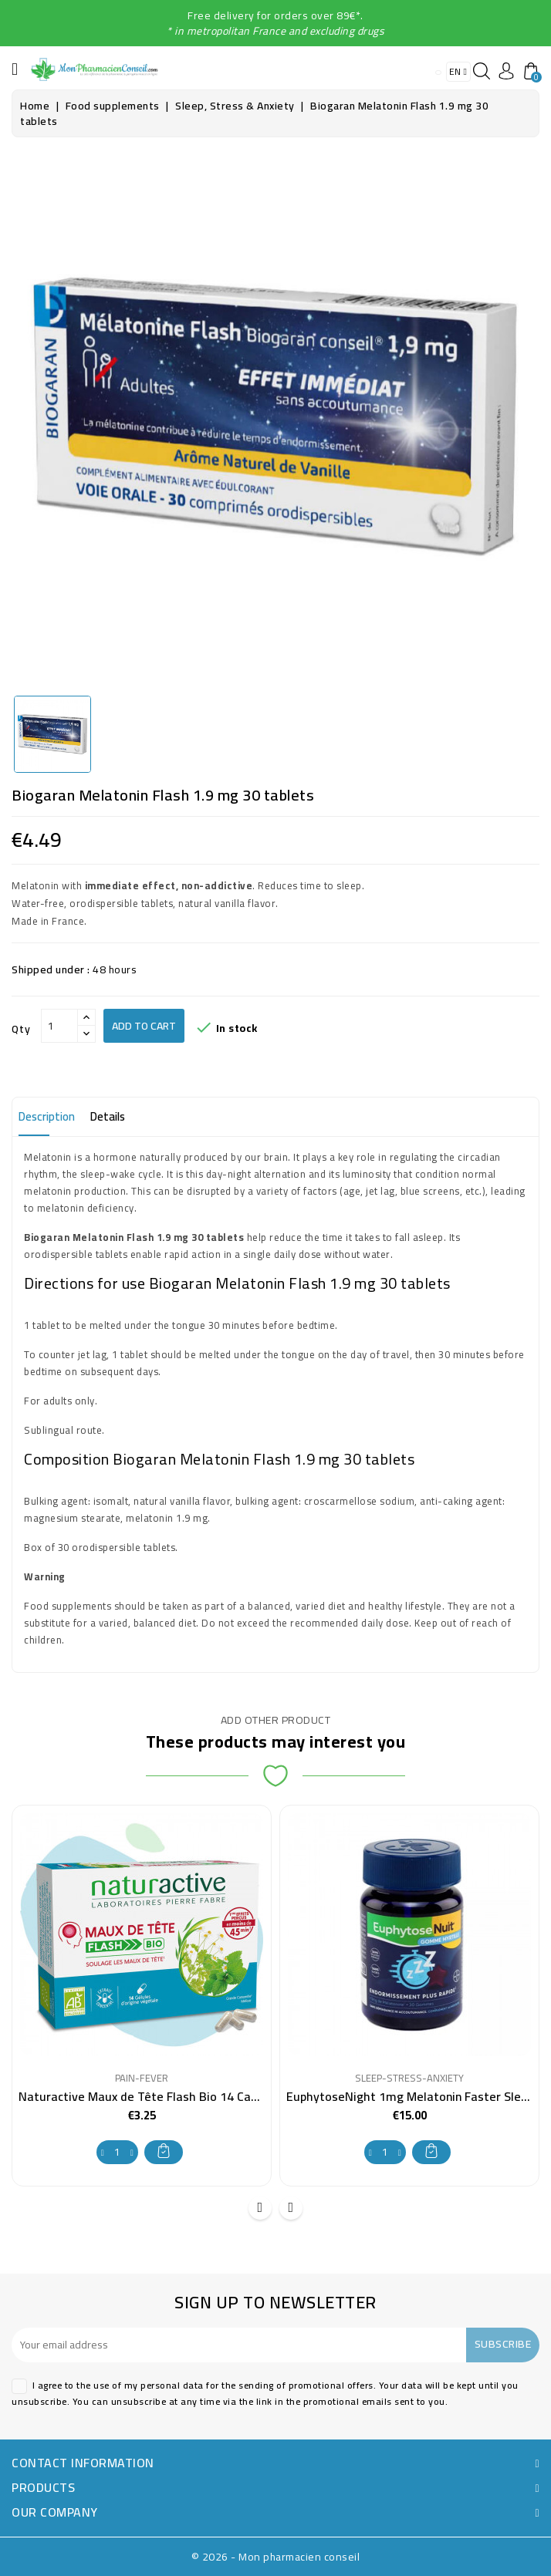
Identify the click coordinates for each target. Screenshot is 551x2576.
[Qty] (59, 1026)
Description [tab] (47, 1116)
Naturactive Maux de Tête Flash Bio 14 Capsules (152, 2096)
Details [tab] (107, 1116)
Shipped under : (51, 969)
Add (163, 2150)
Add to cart (144, 1026)
